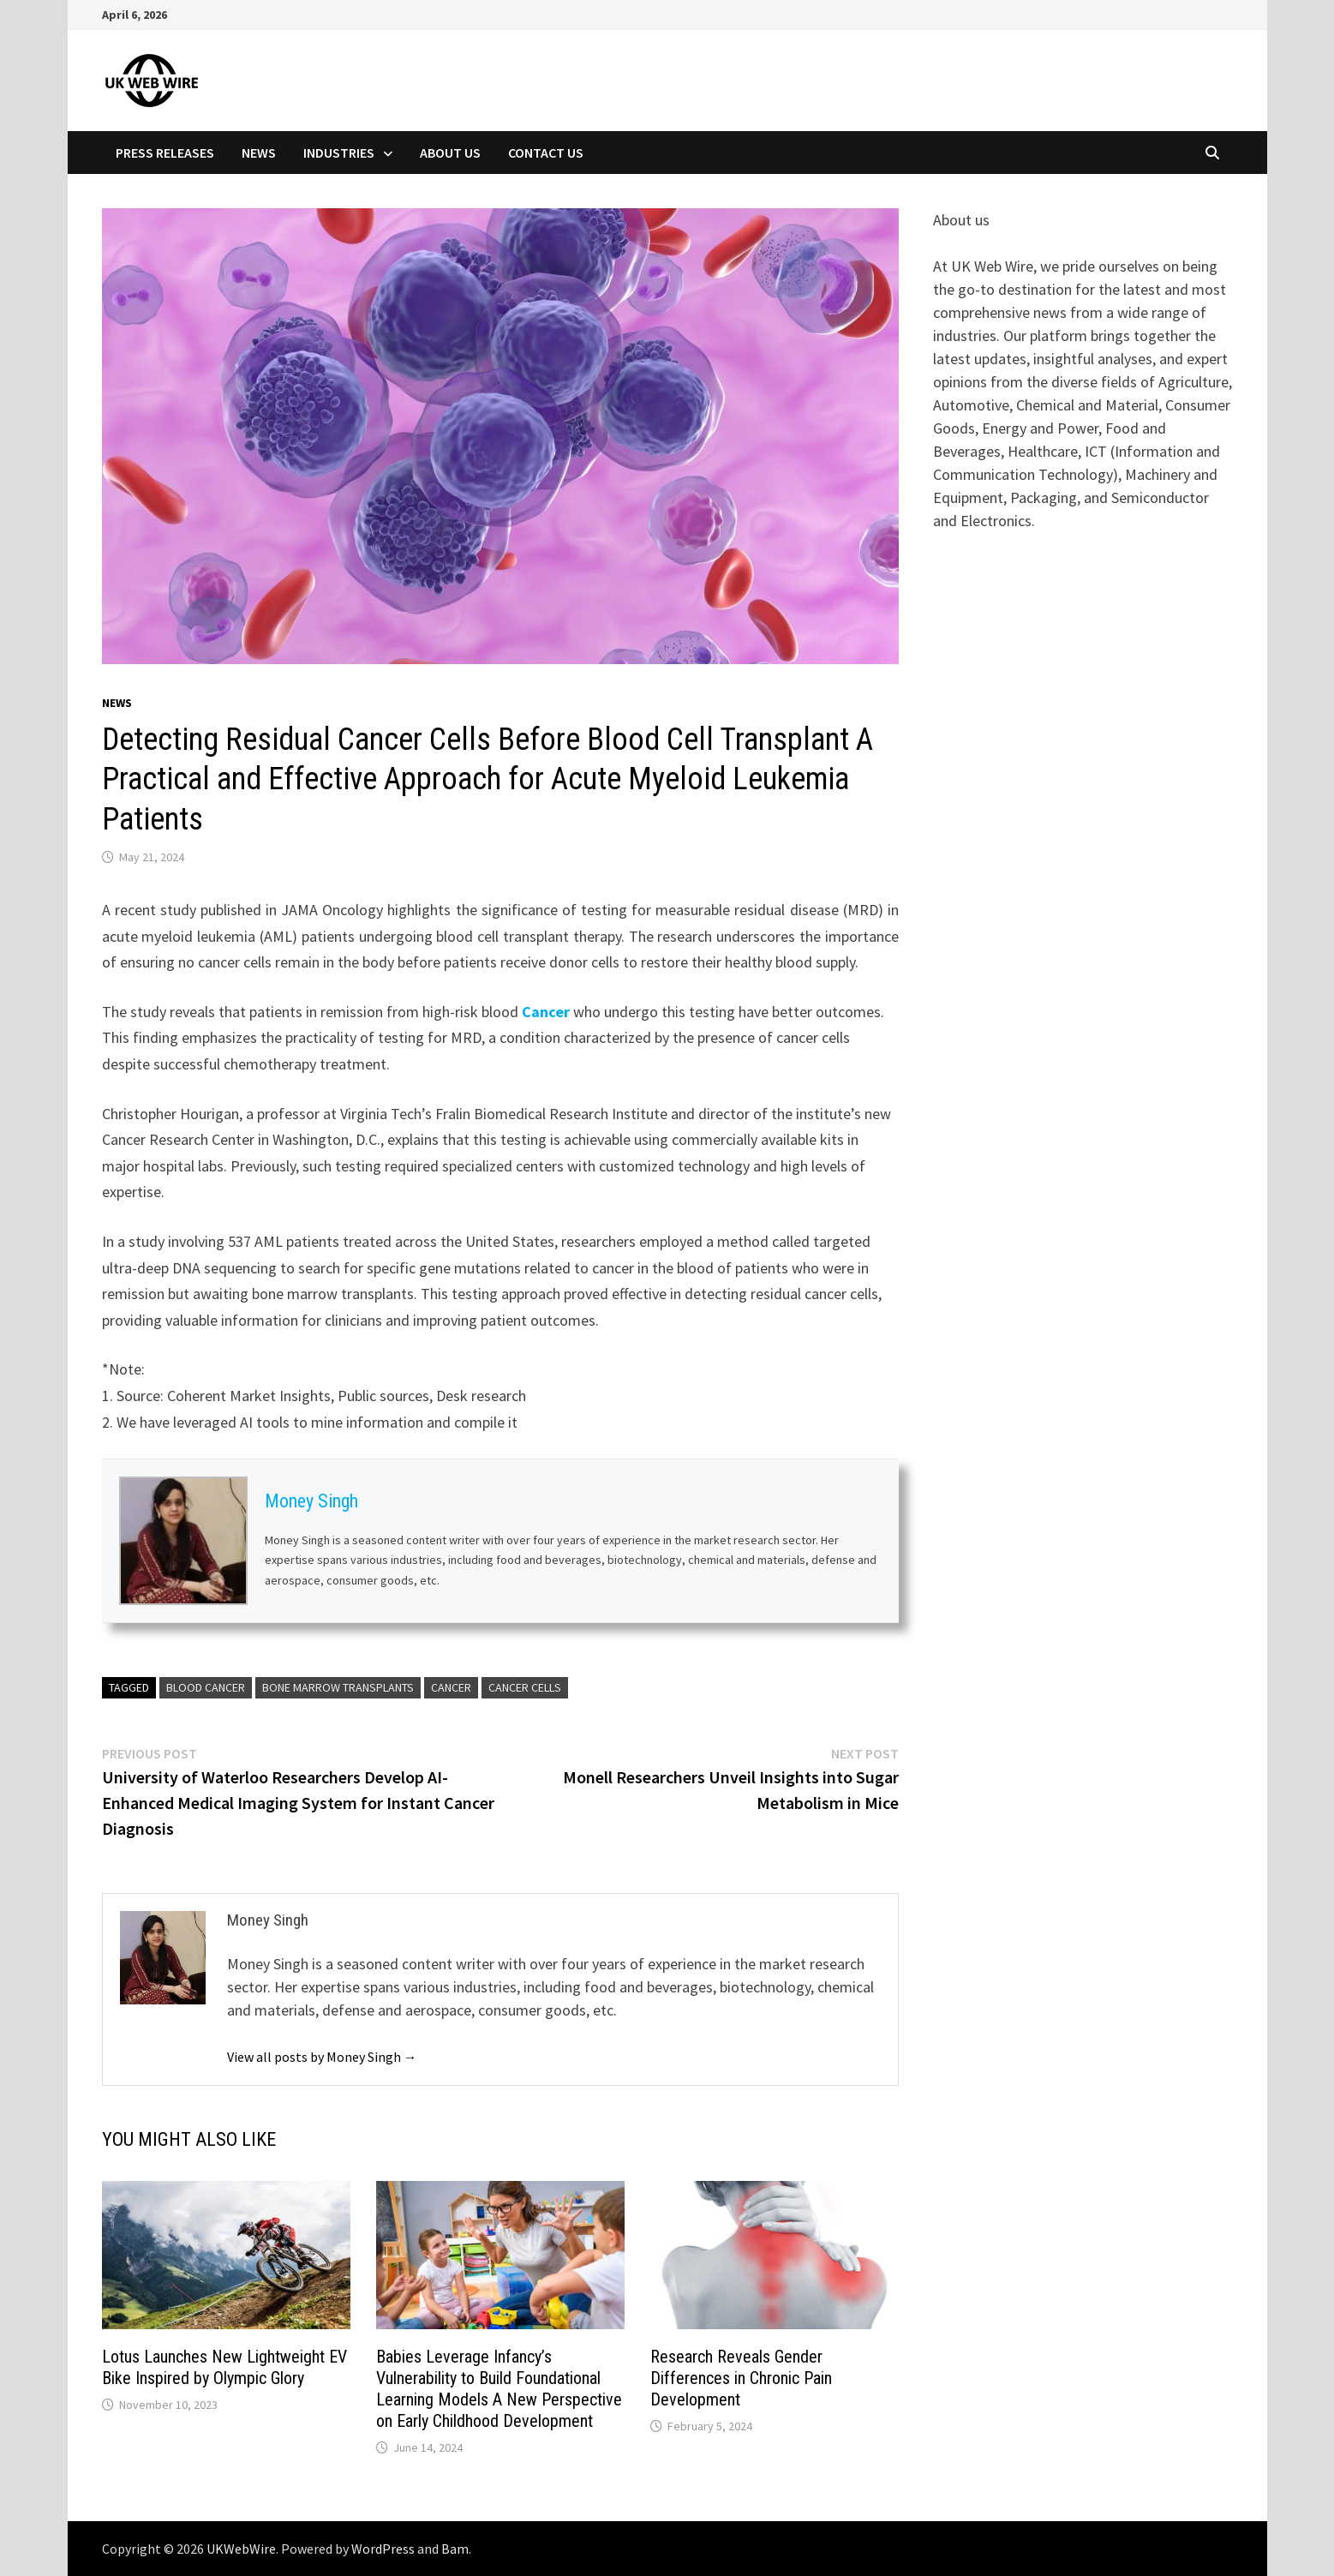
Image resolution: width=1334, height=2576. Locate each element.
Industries (338, 152)
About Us (450, 152)
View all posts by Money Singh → (322, 2056)
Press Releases (165, 152)
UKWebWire (241, 2548)
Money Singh (311, 1501)
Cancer (546, 1011)
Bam (455, 2548)
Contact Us (545, 152)
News (259, 152)
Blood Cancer (205, 1687)
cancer (451, 1687)
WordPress (383, 2548)
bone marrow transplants (338, 1687)
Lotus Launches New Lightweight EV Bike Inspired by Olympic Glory (224, 2367)
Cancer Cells (524, 1687)
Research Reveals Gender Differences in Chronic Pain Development (741, 2378)
